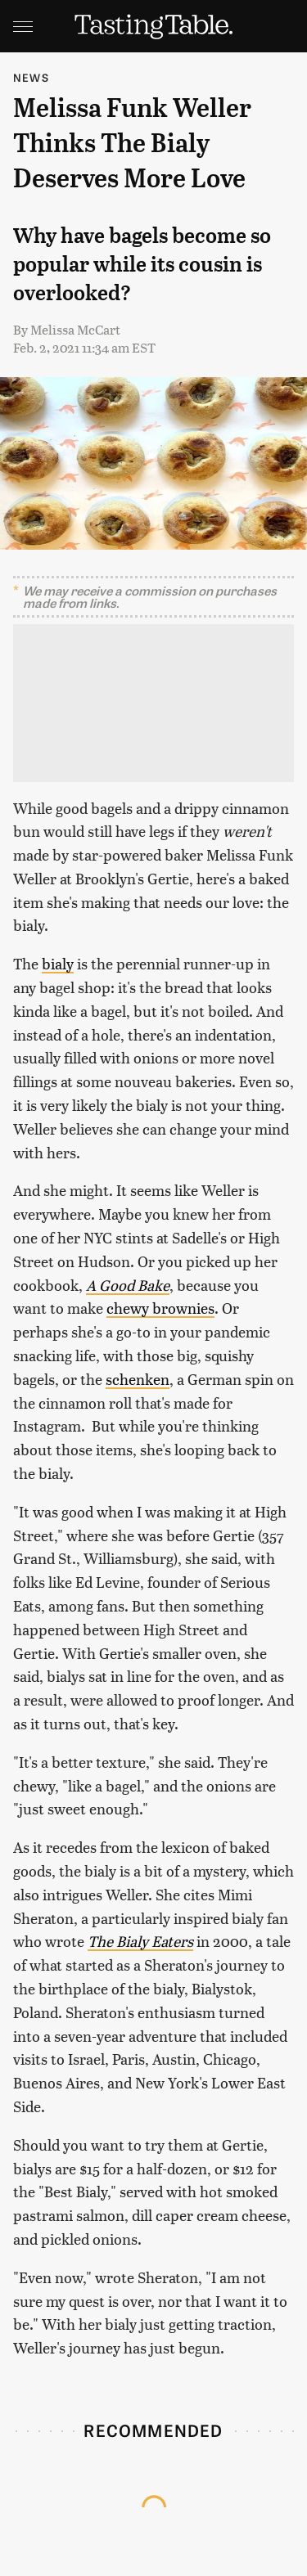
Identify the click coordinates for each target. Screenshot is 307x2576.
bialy (58, 963)
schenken (137, 1379)
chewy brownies (160, 1307)
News (31, 77)
